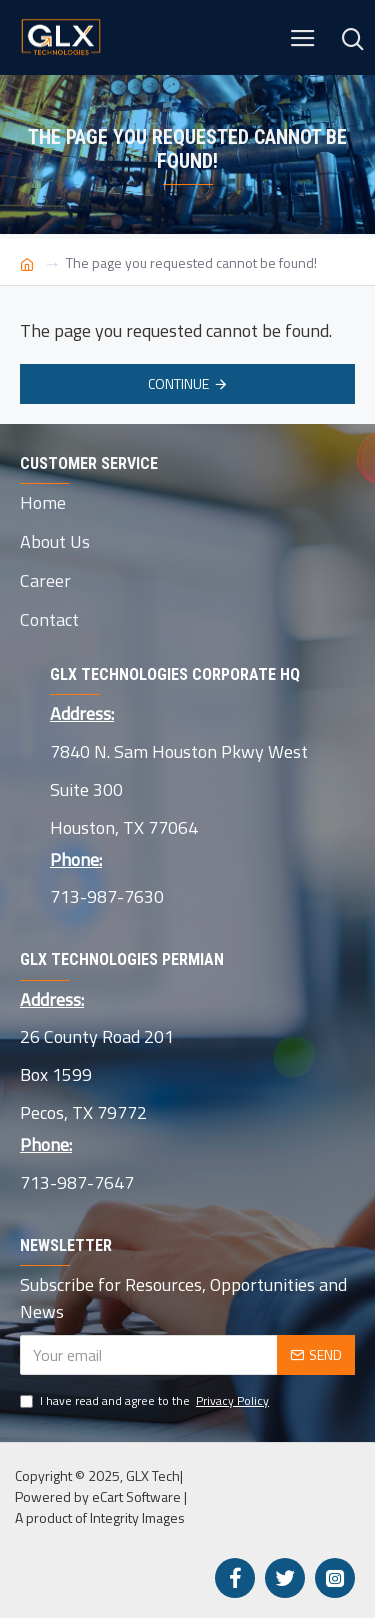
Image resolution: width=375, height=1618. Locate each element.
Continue (178, 383)
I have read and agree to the (146, 1401)
